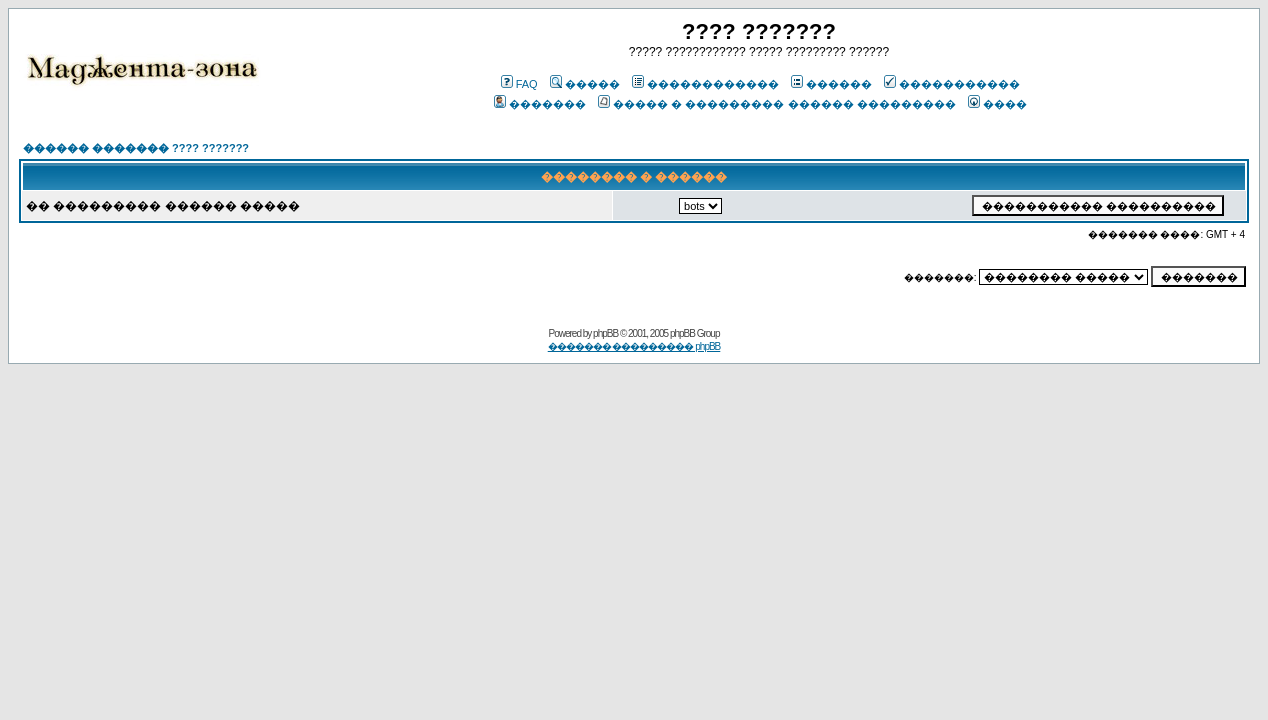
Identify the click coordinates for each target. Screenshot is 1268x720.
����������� (952, 84)
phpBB (605, 333)
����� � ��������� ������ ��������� (776, 104)
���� (997, 104)
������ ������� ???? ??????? (136, 148)
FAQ (519, 84)
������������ (705, 84)
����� (585, 84)
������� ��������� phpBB (634, 346)
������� (540, 104)
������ (831, 84)
